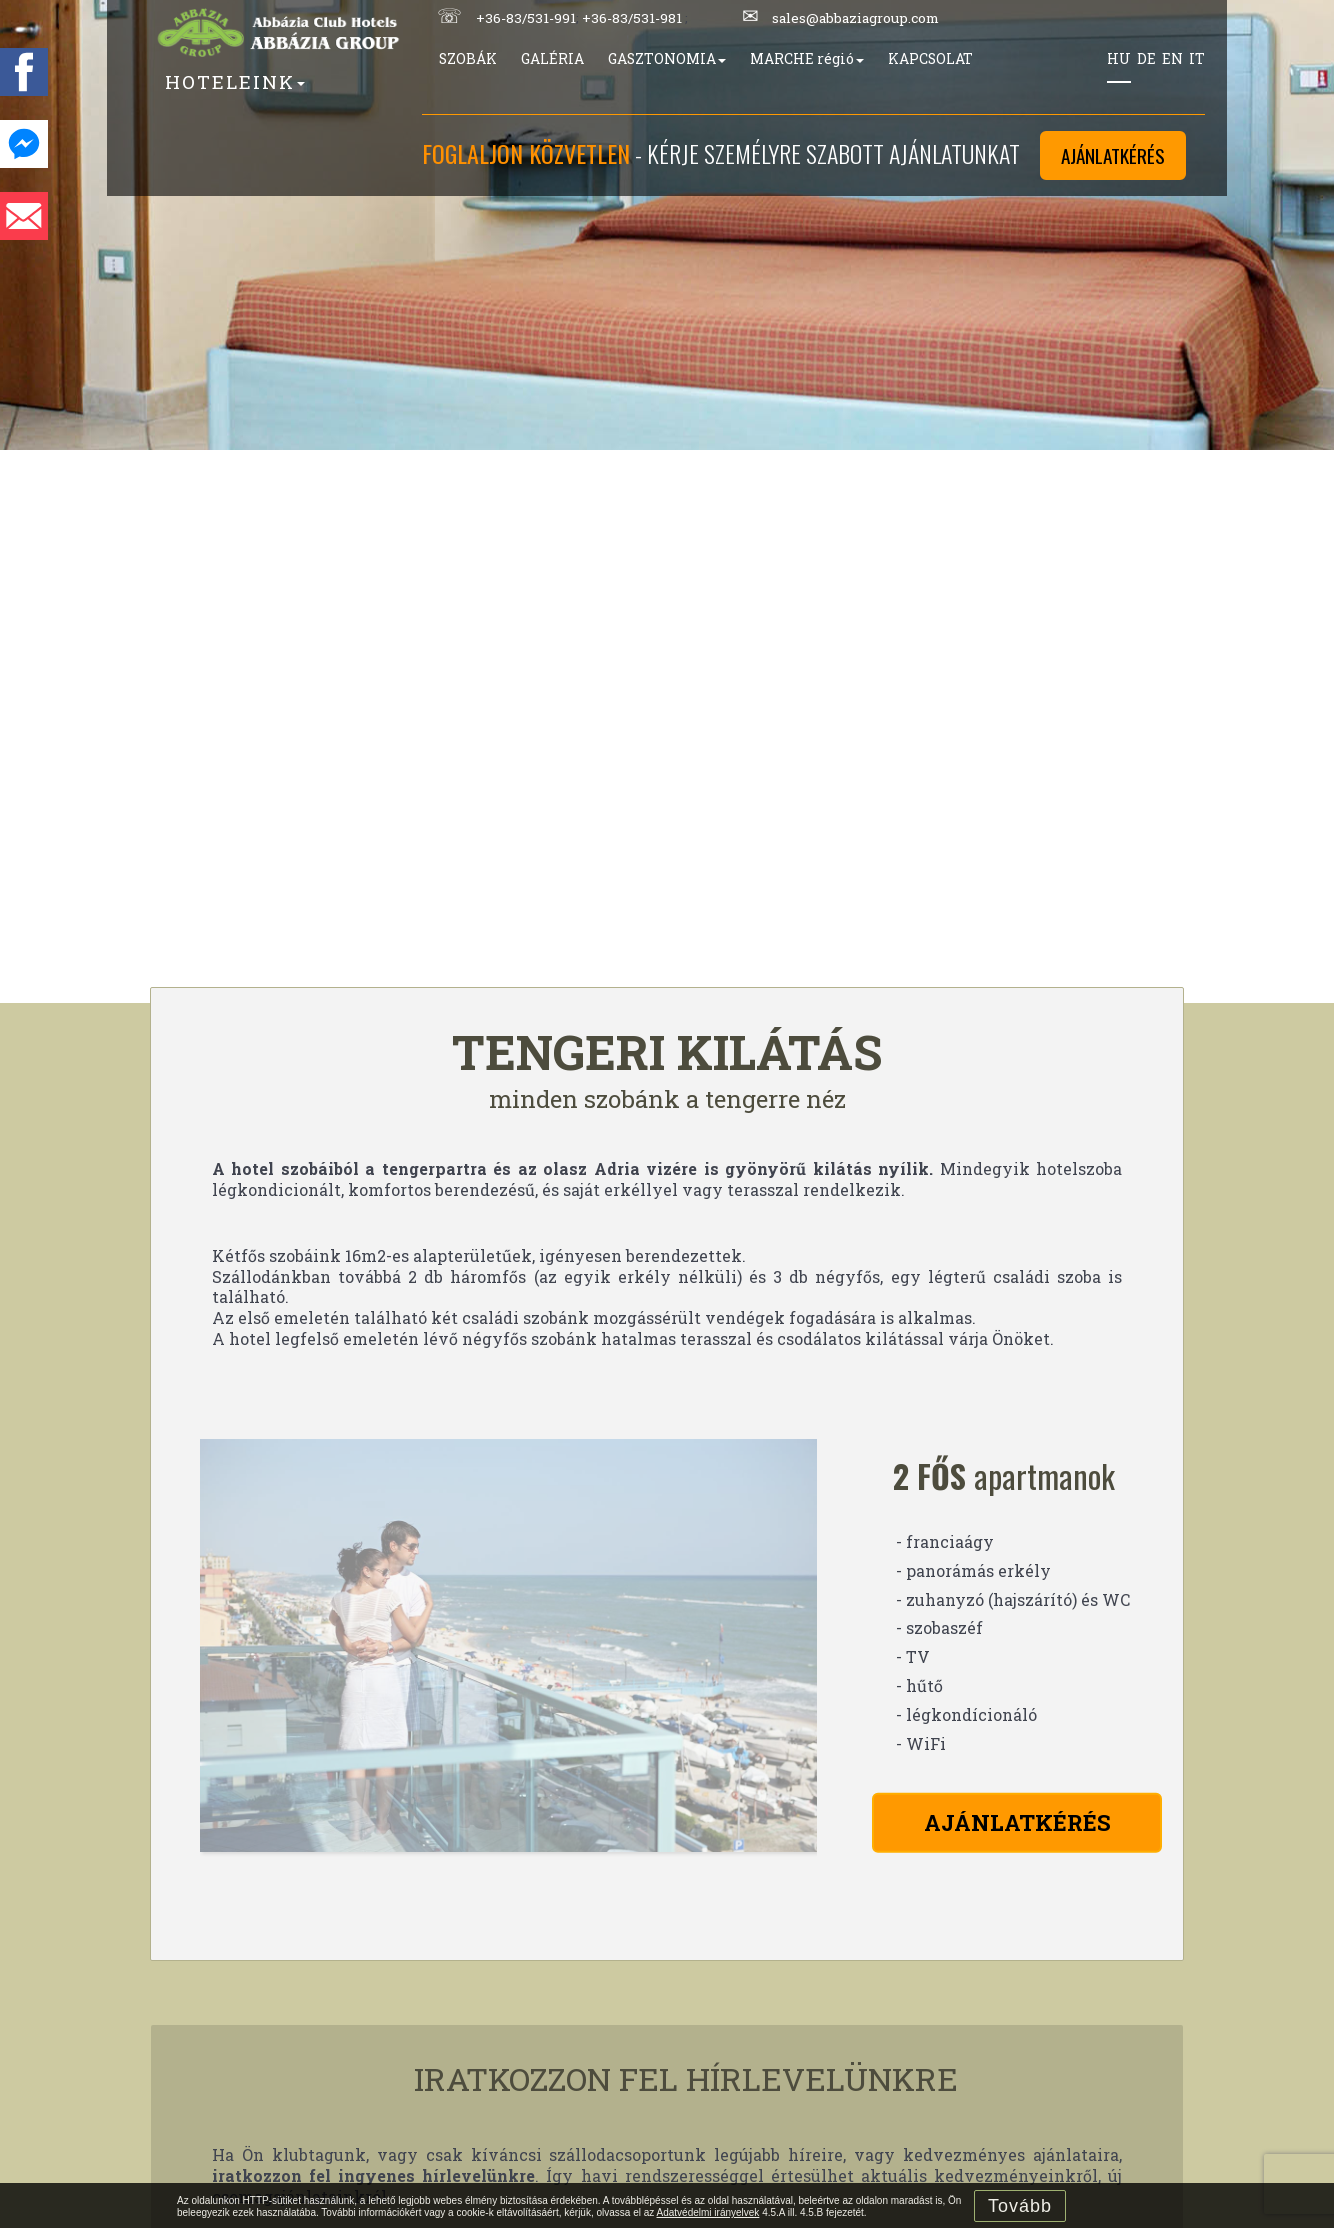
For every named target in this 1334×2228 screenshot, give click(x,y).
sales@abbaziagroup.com (855, 18)
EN (1172, 58)
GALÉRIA (552, 58)
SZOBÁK (468, 58)
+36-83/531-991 (526, 18)
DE (1146, 58)
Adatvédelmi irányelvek (708, 2212)
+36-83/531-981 (632, 18)
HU (1119, 58)
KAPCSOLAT (930, 58)
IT (1197, 58)
